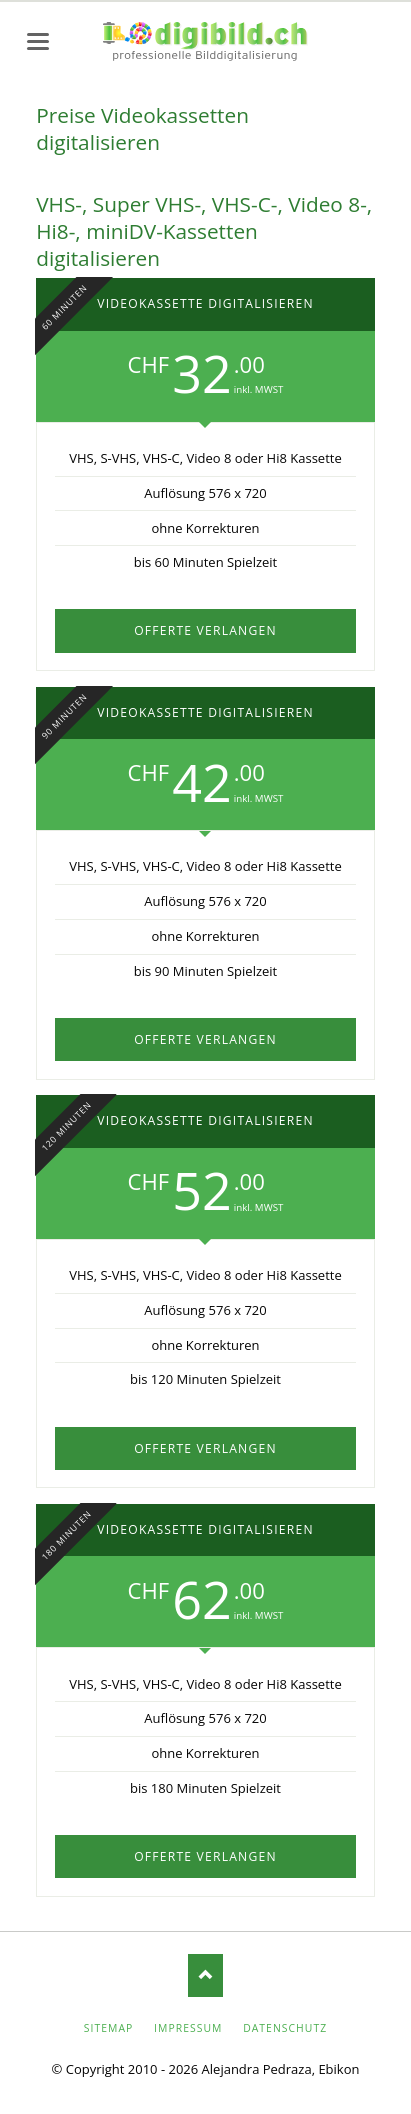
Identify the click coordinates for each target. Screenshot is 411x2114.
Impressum (188, 2028)
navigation (38, 41)
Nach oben (205, 1975)
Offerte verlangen (205, 630)
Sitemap (109, 2028)
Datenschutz (285, 2028)
